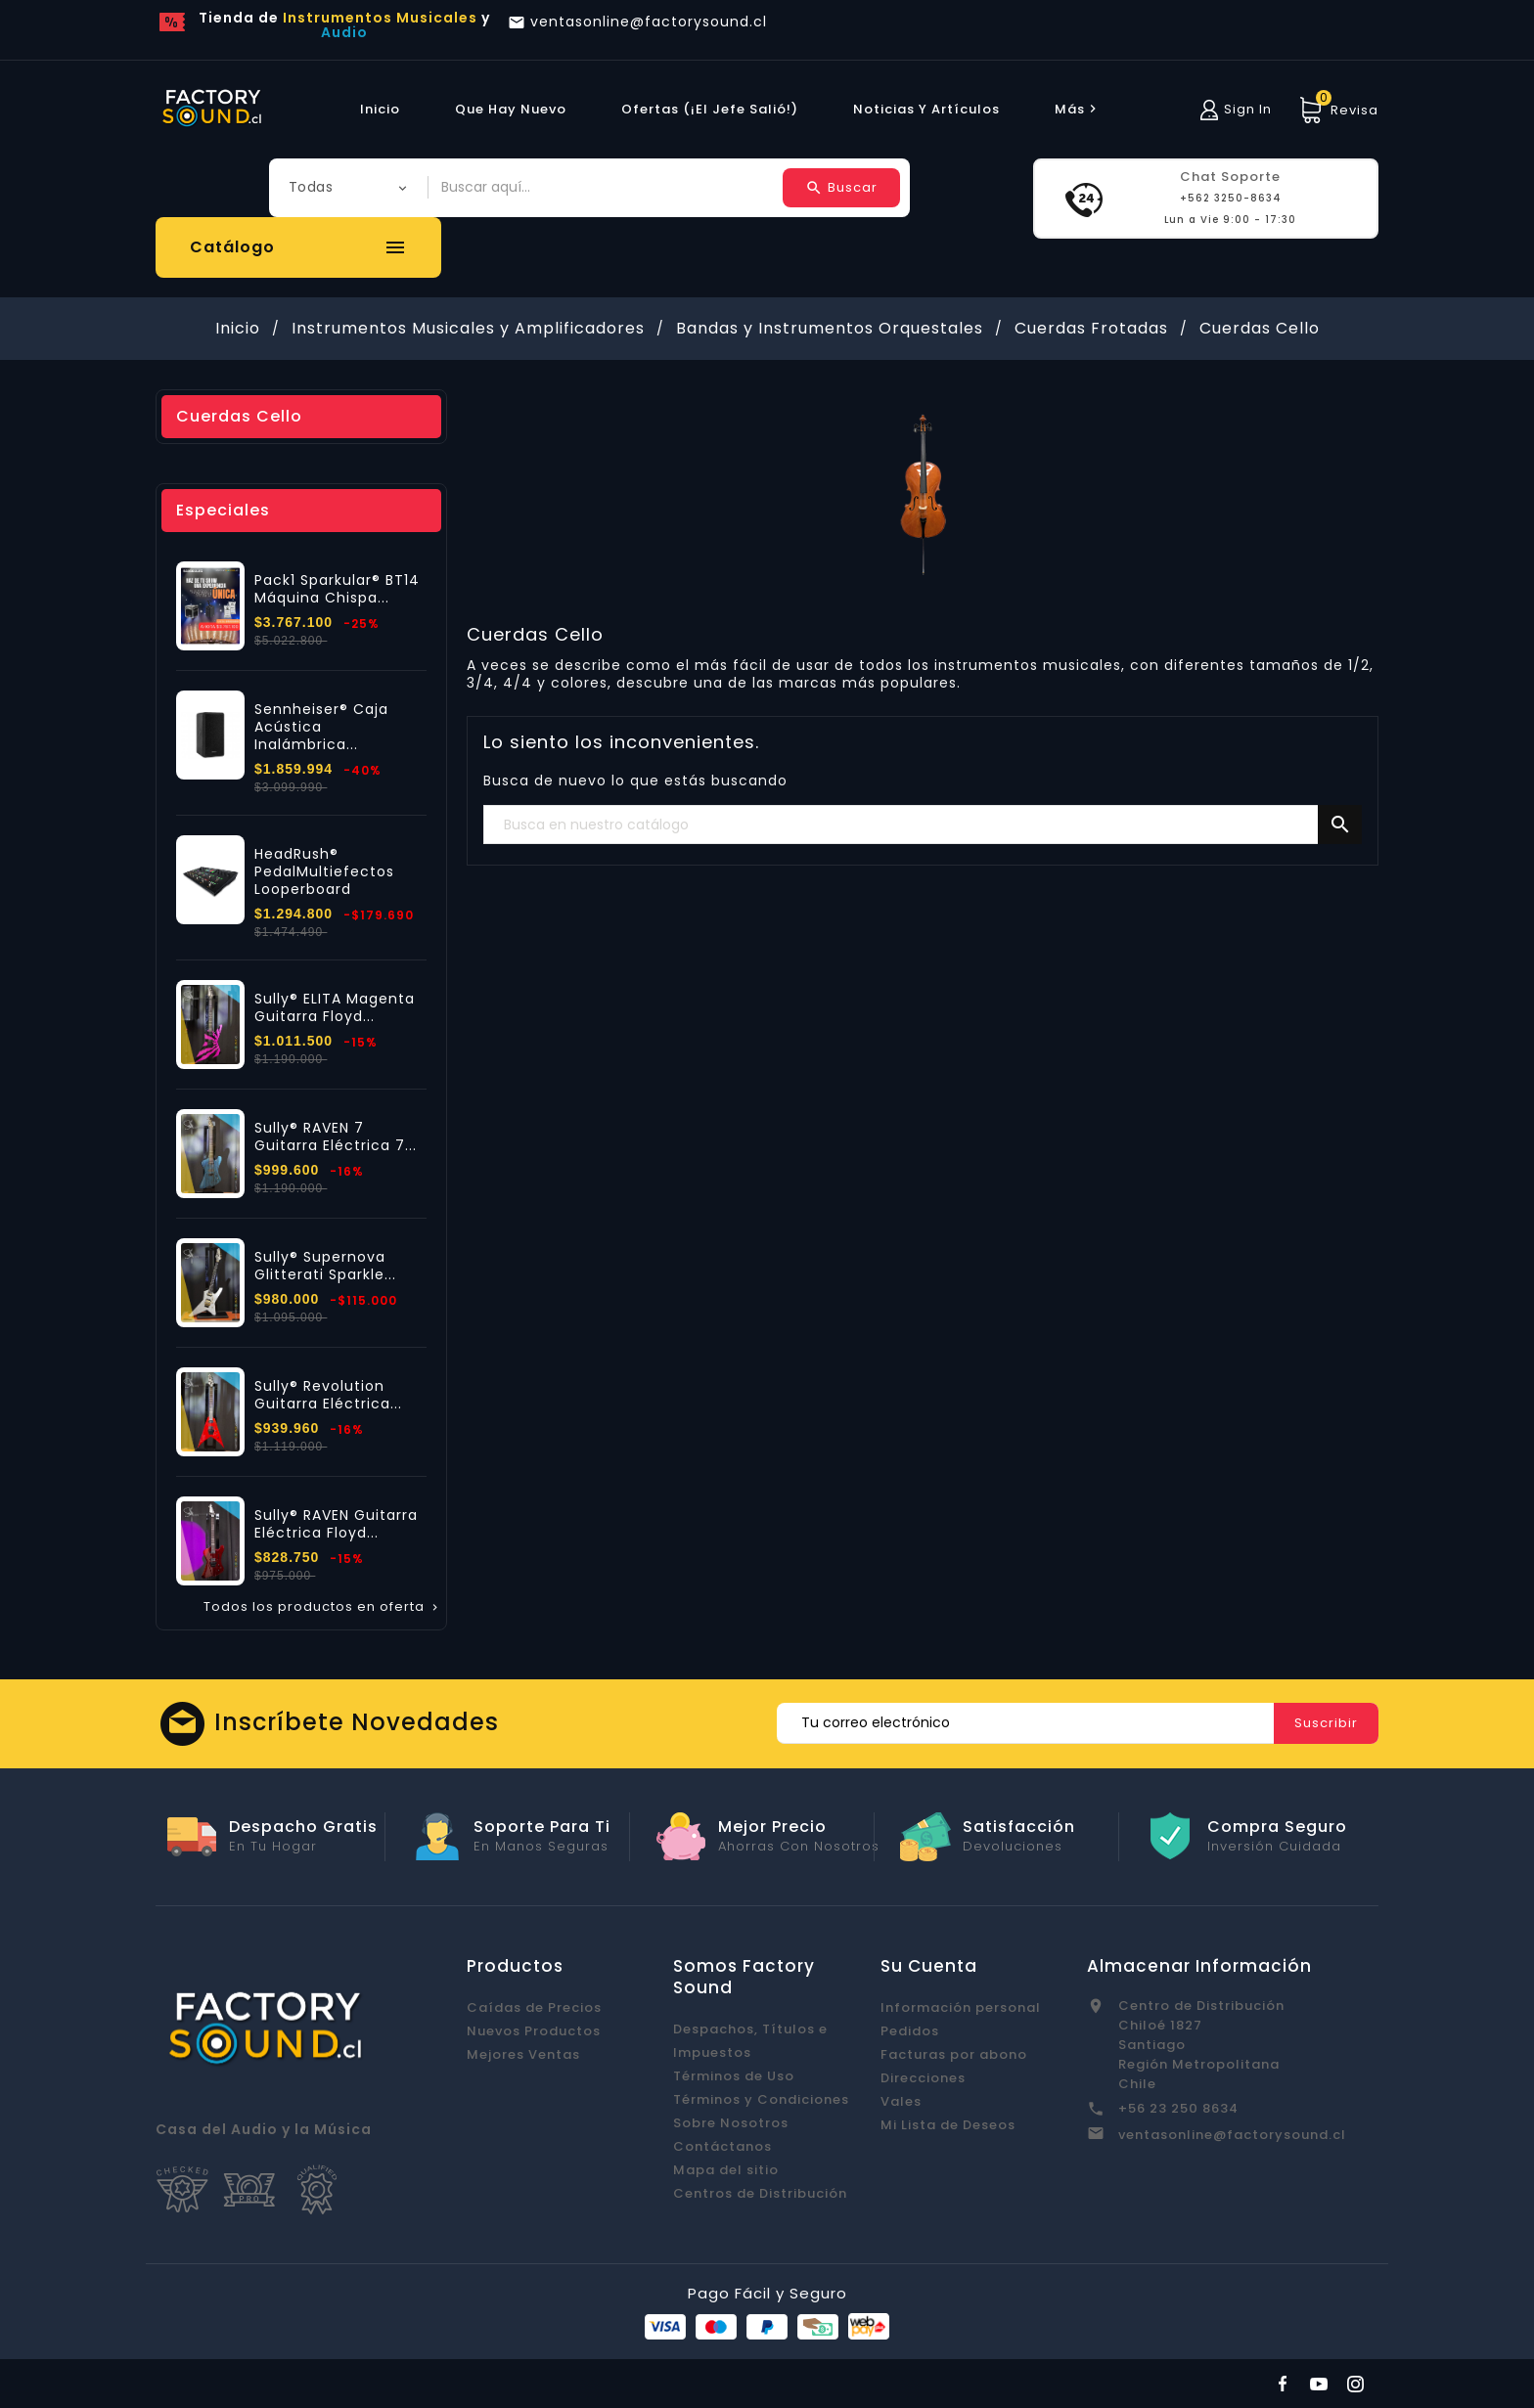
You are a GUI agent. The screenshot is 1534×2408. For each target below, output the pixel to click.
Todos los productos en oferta (322, 1607)
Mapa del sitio (726, 2170)
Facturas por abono (953, 2054)
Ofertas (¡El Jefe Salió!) (709, 109)
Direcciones (923, 2078)
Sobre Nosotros (731, 2123)
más (1078, 109)
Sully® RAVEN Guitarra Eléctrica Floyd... (336, 1523)
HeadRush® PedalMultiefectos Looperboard (324, 871)
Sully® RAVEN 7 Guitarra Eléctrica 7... (335, 1136)
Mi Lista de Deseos (947, 2125)
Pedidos (909, 2031)
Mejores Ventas (523, 2054)
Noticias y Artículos (926, 109)
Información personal (960, 2007)
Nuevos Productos (534, 2031)
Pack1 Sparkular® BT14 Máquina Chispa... (337, 588)
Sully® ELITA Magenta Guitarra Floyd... (334, 1007)
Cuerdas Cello (239, 416)
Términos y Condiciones (761, 2099)
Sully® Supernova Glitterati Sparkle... (325, 1265)
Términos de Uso (733, 2076)
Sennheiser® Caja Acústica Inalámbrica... (321, 726)
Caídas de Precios (534, 2007)
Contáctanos (722, 2146)
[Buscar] (923, 825)
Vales (901, 2101)
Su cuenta (928, 1966)
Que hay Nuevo (510, 109)
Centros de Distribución (760, 2193)
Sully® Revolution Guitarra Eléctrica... (328, 1394)
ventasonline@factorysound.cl (1232, 2134)
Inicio (380, 109)
